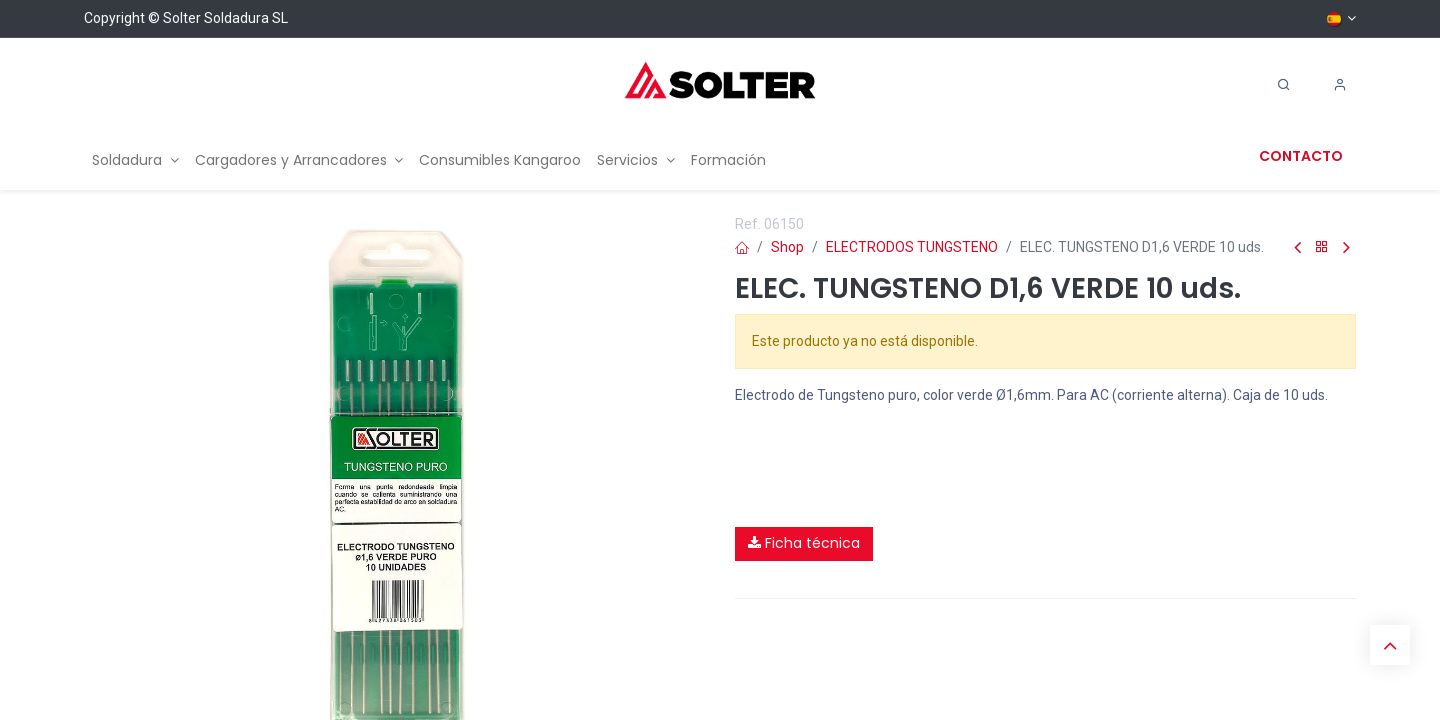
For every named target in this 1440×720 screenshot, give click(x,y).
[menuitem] (135, 160)
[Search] (1284, 85)
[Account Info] (1340, 85)
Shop (787, 247)
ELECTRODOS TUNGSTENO (912, 247)
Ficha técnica (804, 543)
